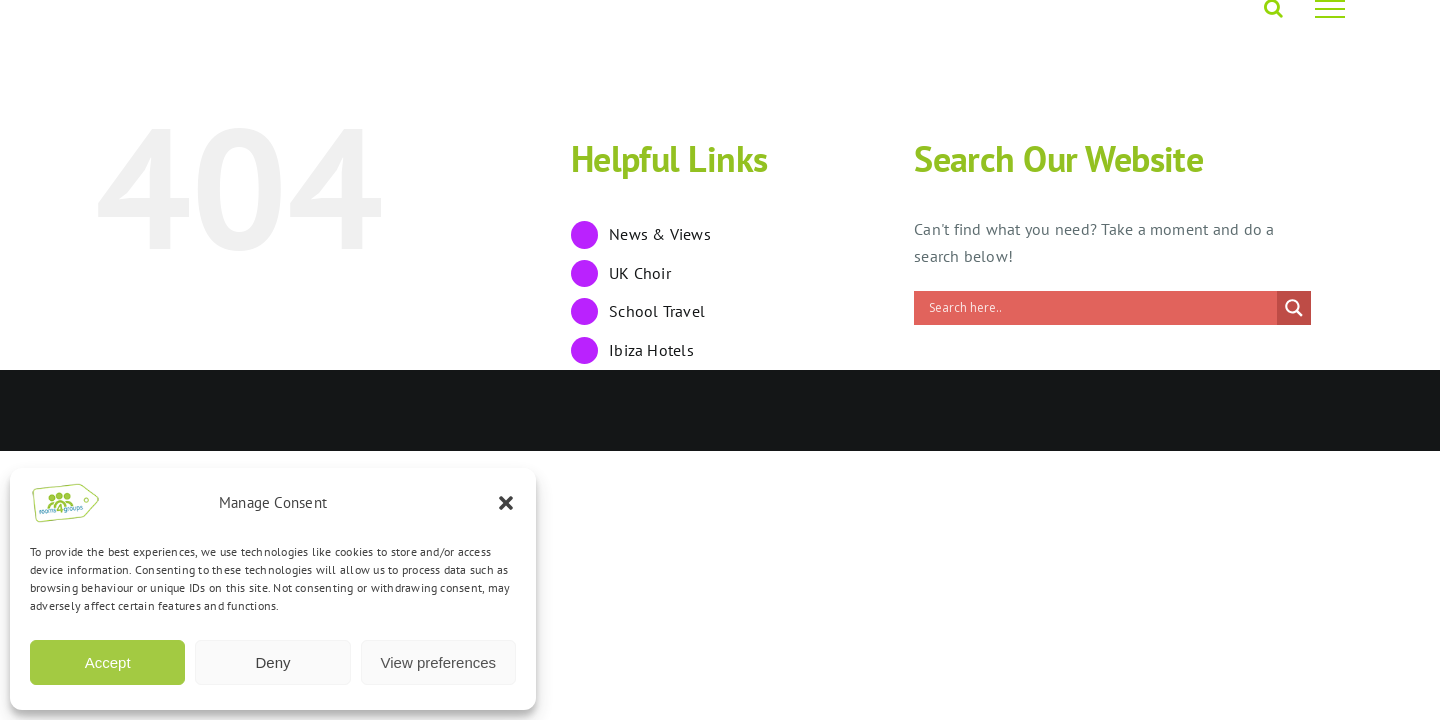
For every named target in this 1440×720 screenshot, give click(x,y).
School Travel (657, 311)
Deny (272, 662)
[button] (506, 503)
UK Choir (640, 273)
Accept (108, 662)
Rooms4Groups (233, 410)
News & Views (660, 234)
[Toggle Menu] (1330, 9)
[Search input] (1100, 308)
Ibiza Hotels (651, 350)
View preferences (439, 662)
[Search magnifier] (1294, 308)
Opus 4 (315, 410)
